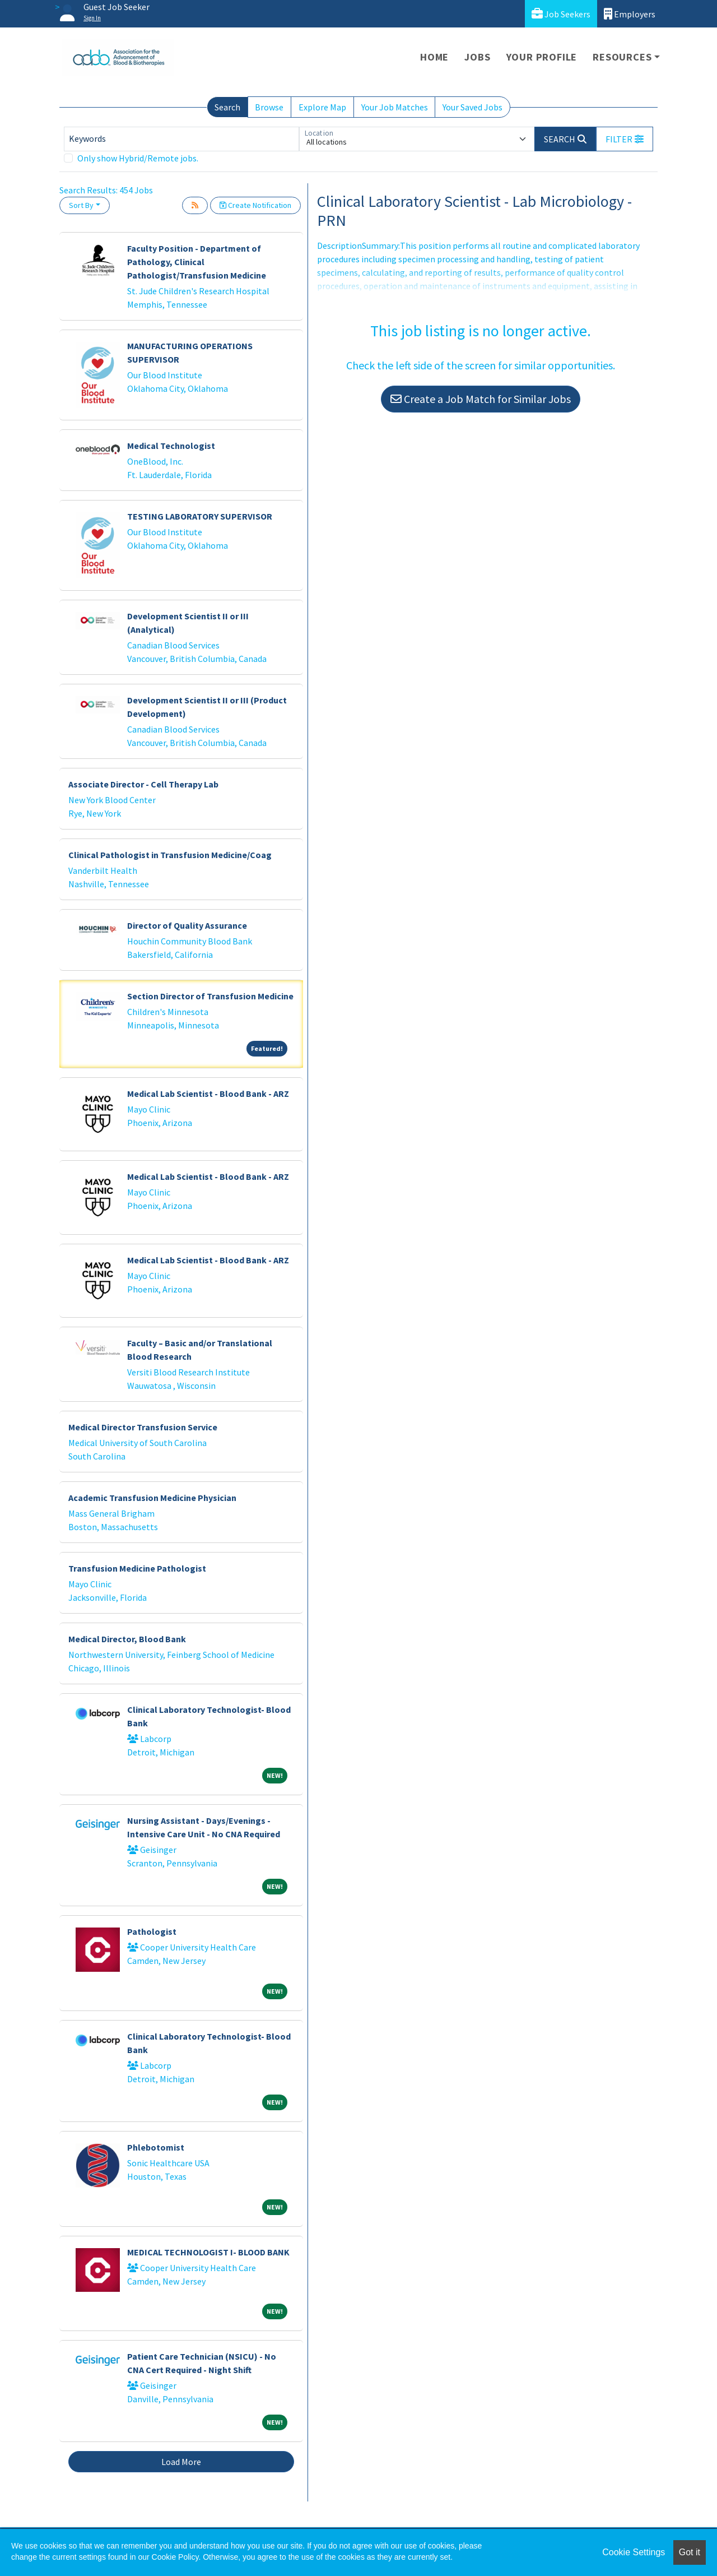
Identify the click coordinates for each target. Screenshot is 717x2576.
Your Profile (542, 56)
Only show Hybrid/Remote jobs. (137, 158)
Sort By (81, 205)
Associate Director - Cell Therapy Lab (143, 784)
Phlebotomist (155, 2147)
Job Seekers (561, 14)
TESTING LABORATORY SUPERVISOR (199, 516)
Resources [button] (622, 56)
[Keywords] (181, 139)
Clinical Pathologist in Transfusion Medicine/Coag (170, 854)
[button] (624, 139)
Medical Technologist (171, 445)
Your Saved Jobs (472, 107)
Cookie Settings (633, 2552)
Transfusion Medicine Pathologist (137, 1568)
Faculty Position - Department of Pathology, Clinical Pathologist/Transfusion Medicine (196, 262)
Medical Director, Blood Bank (127, 1638)
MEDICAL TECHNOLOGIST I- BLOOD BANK (208, 2252)
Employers (629, 14)
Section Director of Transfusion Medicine (210, 996)
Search (227, 107)
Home (434, 56)
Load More (181, 2461)
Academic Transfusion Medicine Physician (152, 1497)
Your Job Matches (394, 107)
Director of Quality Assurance (187, 925)
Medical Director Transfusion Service (142, 1427)
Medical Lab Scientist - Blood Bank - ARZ (208, 1093)
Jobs (477, 56)
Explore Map (322, 107)
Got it (689, 2552)
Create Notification (255, 205)
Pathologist (151, 1931)
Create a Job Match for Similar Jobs (480, 399)
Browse (269, 107)
